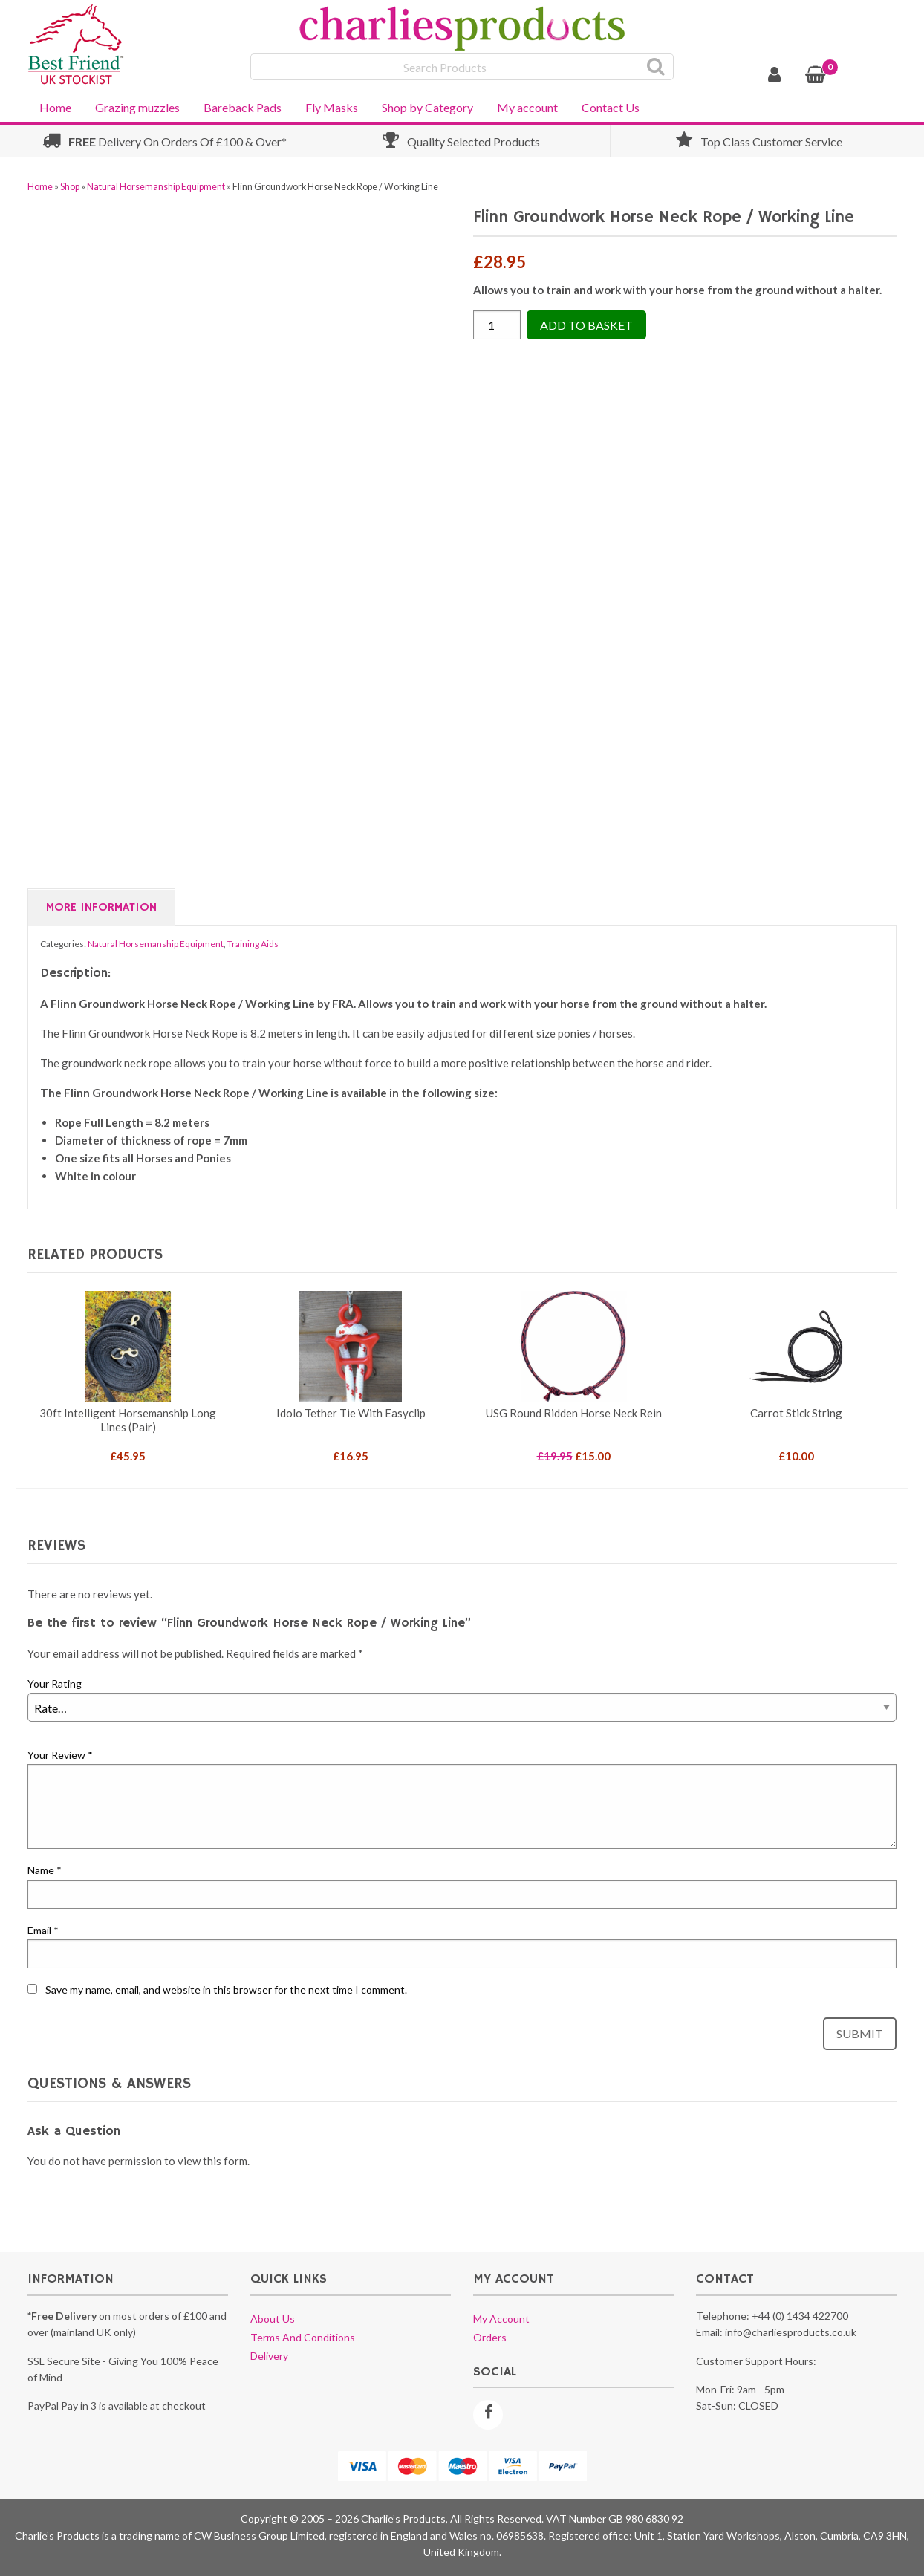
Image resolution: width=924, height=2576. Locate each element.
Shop (69, 186)
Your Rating (54, 1683)
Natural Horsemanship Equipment (156, 186)
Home (55, 107)
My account (527, 107)
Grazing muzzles (137, 107)
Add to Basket (586, 325)
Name (44, 1870)
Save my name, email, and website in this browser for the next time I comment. (226, 1989)
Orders (490, 2337)
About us (272, 2318)
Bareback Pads (243, 107)
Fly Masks (331, 107)
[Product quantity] (497, 324)
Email (43, 1930)
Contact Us (611, 107)
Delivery (269, 2355)
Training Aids (253, 943)
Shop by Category (427, 107)
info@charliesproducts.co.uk (790, 2332)
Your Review (60, 1755)
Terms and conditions (302, 2337)
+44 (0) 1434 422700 (800, 2315)
